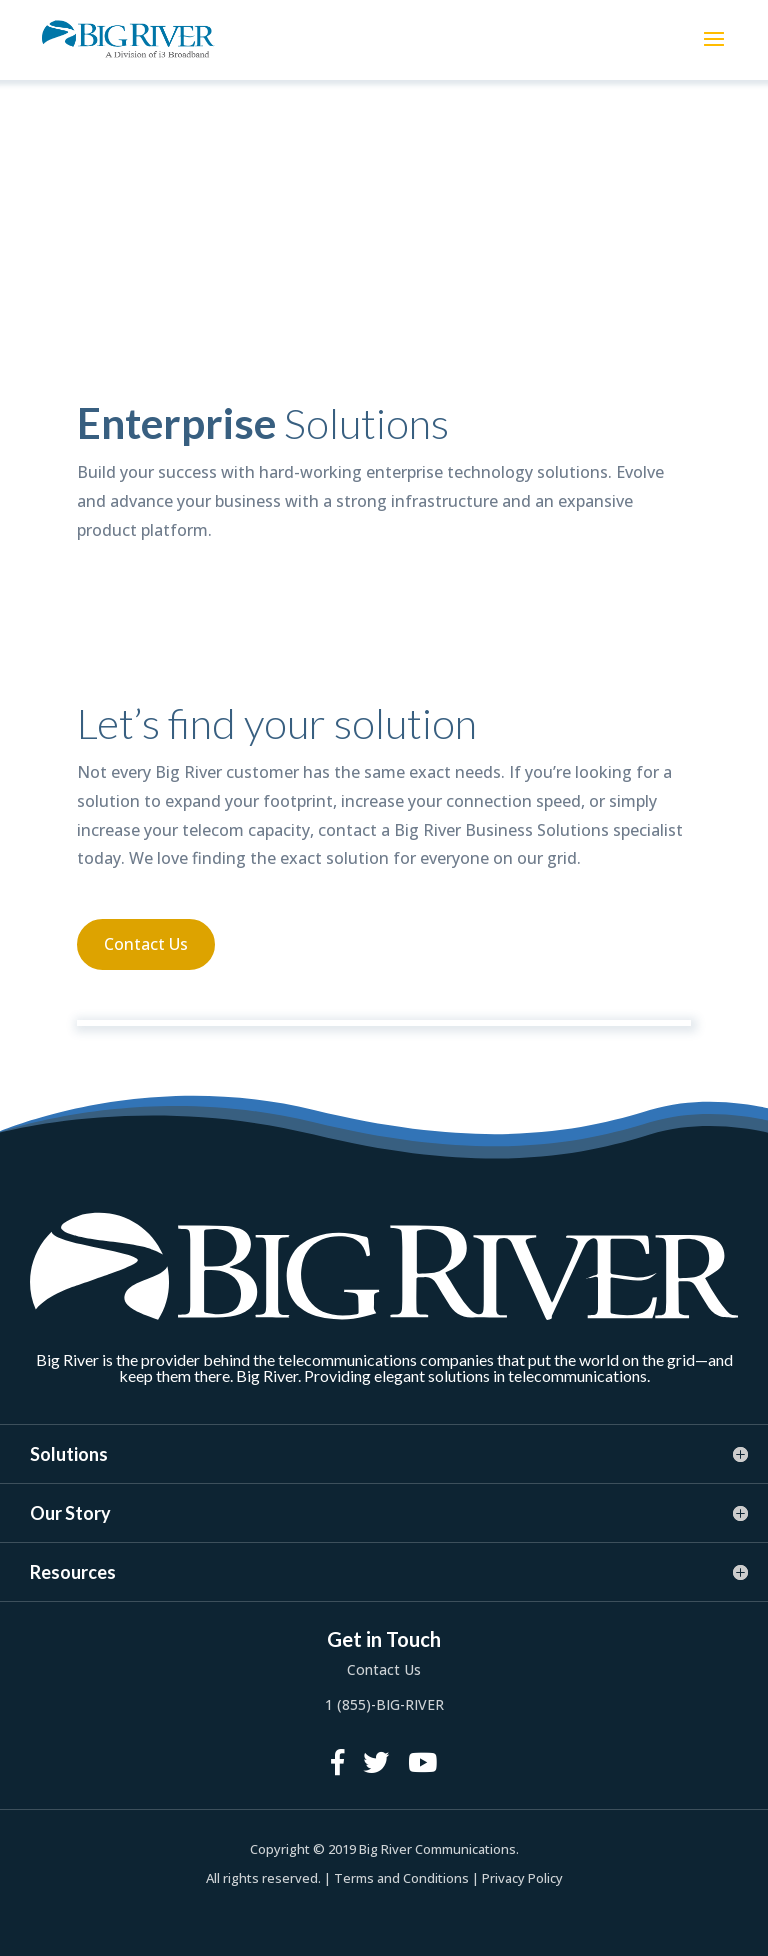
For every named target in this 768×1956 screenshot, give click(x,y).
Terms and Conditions (401, 1878)
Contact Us (146, 944)
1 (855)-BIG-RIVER (384, 1704)
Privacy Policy (522, 1878)
